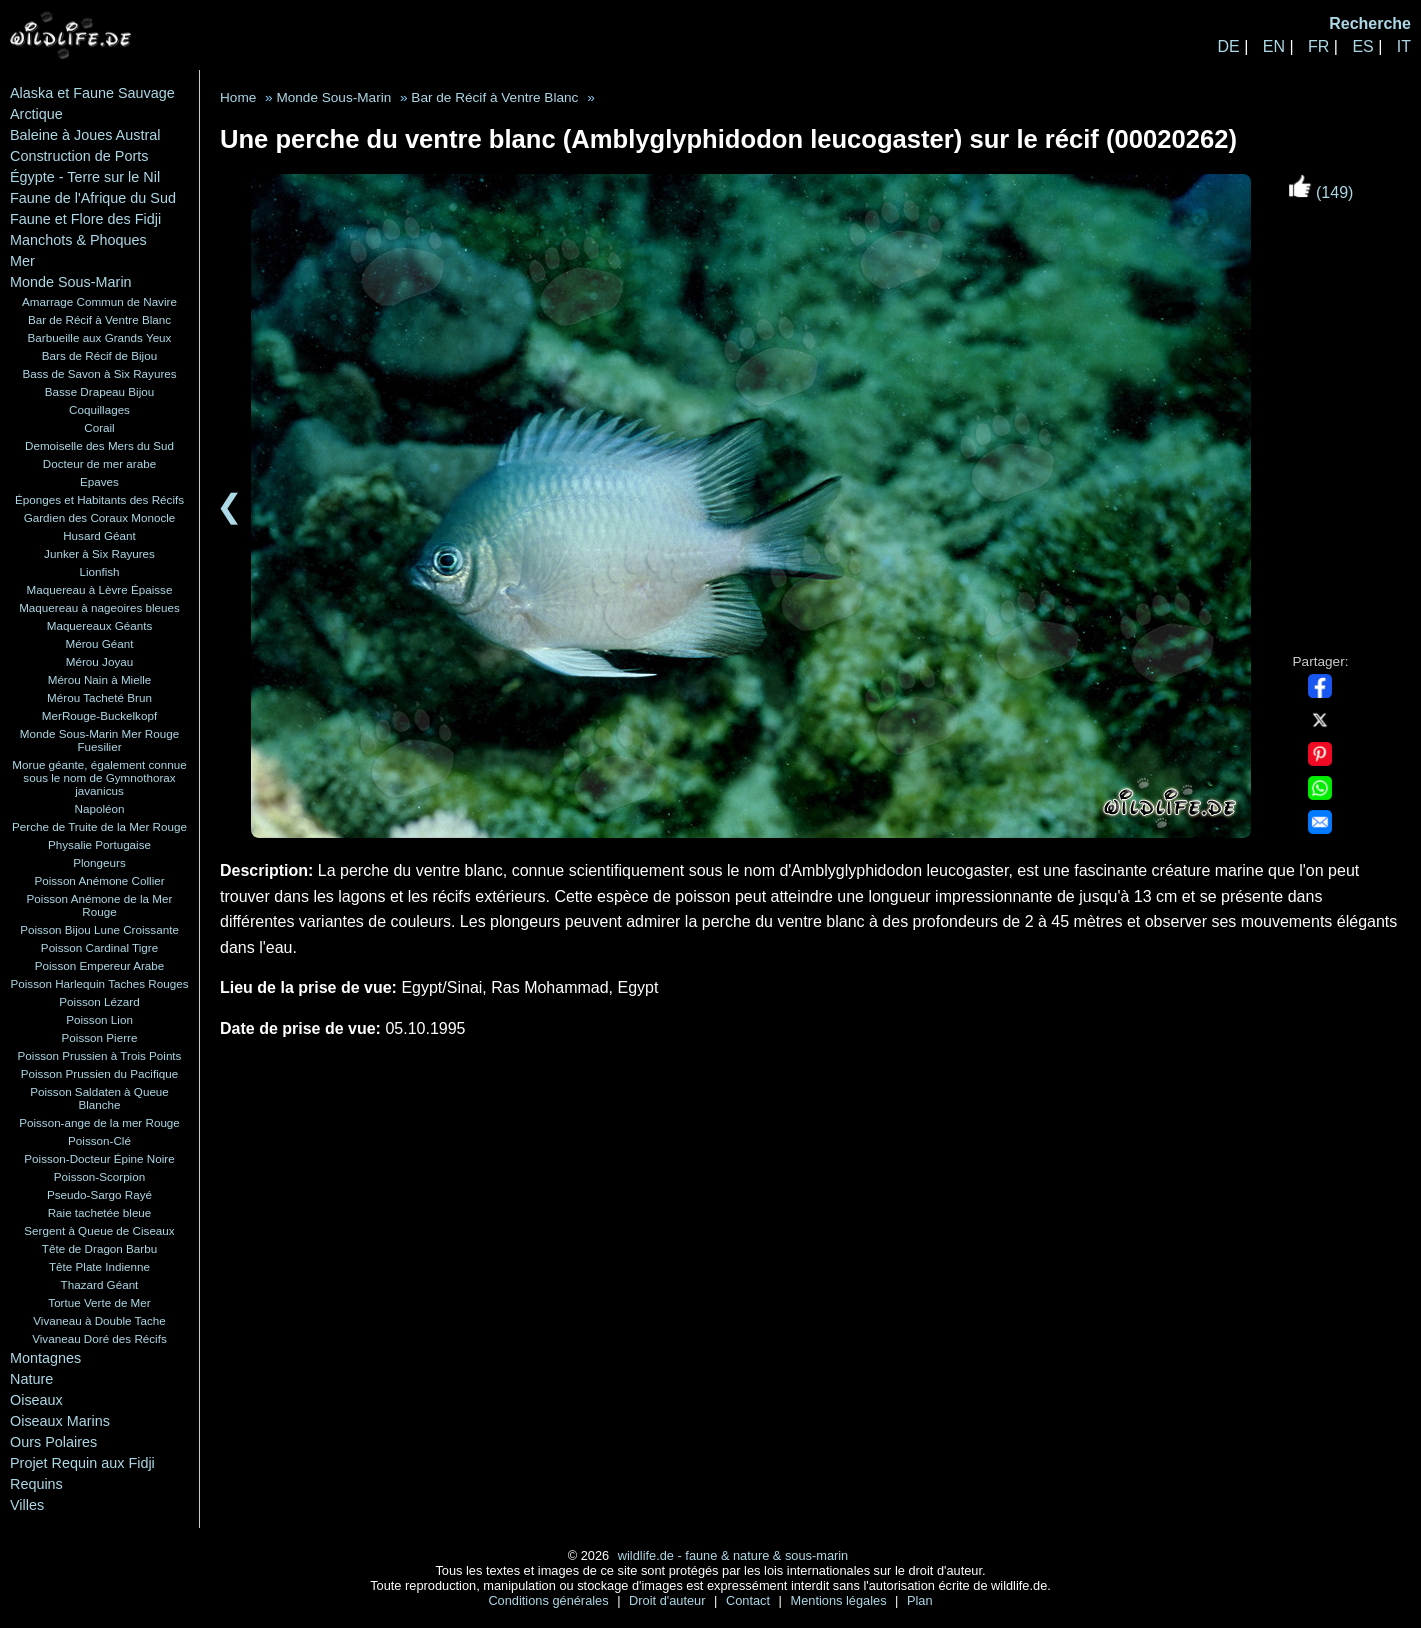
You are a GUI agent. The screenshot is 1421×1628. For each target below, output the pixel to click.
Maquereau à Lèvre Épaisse (100, 589)
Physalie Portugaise (99, 844)
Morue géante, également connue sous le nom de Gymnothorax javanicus (99, 777)
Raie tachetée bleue (100, 1212)
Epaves (99, 481)
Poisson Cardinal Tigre (99, 947)
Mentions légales (841, 1600)
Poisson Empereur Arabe (100, 965)
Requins (36, 1484)
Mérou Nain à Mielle (100, 679)
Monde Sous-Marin (71, 282)
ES (1362, 46)
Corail (99, 427)
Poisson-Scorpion (99, 1176)
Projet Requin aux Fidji (82, 1463)
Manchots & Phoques (78, 240)
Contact (750, 1600)
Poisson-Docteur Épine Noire (99, 1158)
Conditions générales (550, 1600)
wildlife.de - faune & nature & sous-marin (733, 1555)
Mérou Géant (99, 643)
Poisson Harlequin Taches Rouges (100, 983)
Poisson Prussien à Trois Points (100, 1055)
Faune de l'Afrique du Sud (93, 198)
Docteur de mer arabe (99, 463)
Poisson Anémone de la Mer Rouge (100, 905)
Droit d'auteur (669, 1600)
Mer (22, 261)
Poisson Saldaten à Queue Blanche (99, 1098)
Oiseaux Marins (60, 1421)
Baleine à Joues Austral (85, 135)
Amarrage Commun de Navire (99, 301)
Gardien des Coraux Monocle (100, 517)
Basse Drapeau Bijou (100, 391)
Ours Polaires (53, 1442)
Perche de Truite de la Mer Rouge (99, 826)
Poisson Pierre (100, 1037)
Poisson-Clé (99, 1140)
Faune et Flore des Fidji (85, 219)
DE (1228, 46)
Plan (920, 1600)
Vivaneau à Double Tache (99, 1320)
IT (1404, 46)
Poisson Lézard (99, 1001)
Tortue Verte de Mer (99, 1302)
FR (1318, 46)
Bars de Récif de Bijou (99, 355)
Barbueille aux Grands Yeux (100, 337)
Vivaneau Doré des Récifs (99, 1338)
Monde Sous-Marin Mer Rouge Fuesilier (99, 740)
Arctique (36, 114)
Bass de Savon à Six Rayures (99, 373)
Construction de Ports (79, 156)
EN (1274, 46)
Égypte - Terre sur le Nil (85, 177)
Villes (27, 1505)
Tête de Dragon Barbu (99, 1248)
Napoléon (100, 808)
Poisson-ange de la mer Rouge (99, 1122)
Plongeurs (99, 862)
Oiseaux (36, 1400)
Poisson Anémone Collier (99, 880)
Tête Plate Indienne (99, 1266)
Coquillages (99, 409)
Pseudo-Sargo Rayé (99, 1194)
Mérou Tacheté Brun (99, 697)
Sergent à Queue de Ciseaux (99, 1230)
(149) (1321, 192)
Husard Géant (99, 535)
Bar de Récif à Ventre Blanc (99, 319)
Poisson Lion (99, 1019)
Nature (31, 1379)
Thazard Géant (100, 1284)
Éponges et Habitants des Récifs (99, 499)
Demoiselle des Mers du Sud (99, 445)
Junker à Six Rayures (99, 553)
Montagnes (45, 1358)
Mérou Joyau (99, 661)
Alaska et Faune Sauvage (92, 93)
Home (238, 97)
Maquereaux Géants (100, 625)
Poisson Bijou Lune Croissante (99, 929)
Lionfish (99, 571)
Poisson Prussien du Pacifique (99, 1073)
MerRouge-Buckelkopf (99, 715)
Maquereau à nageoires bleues (99, 607)
